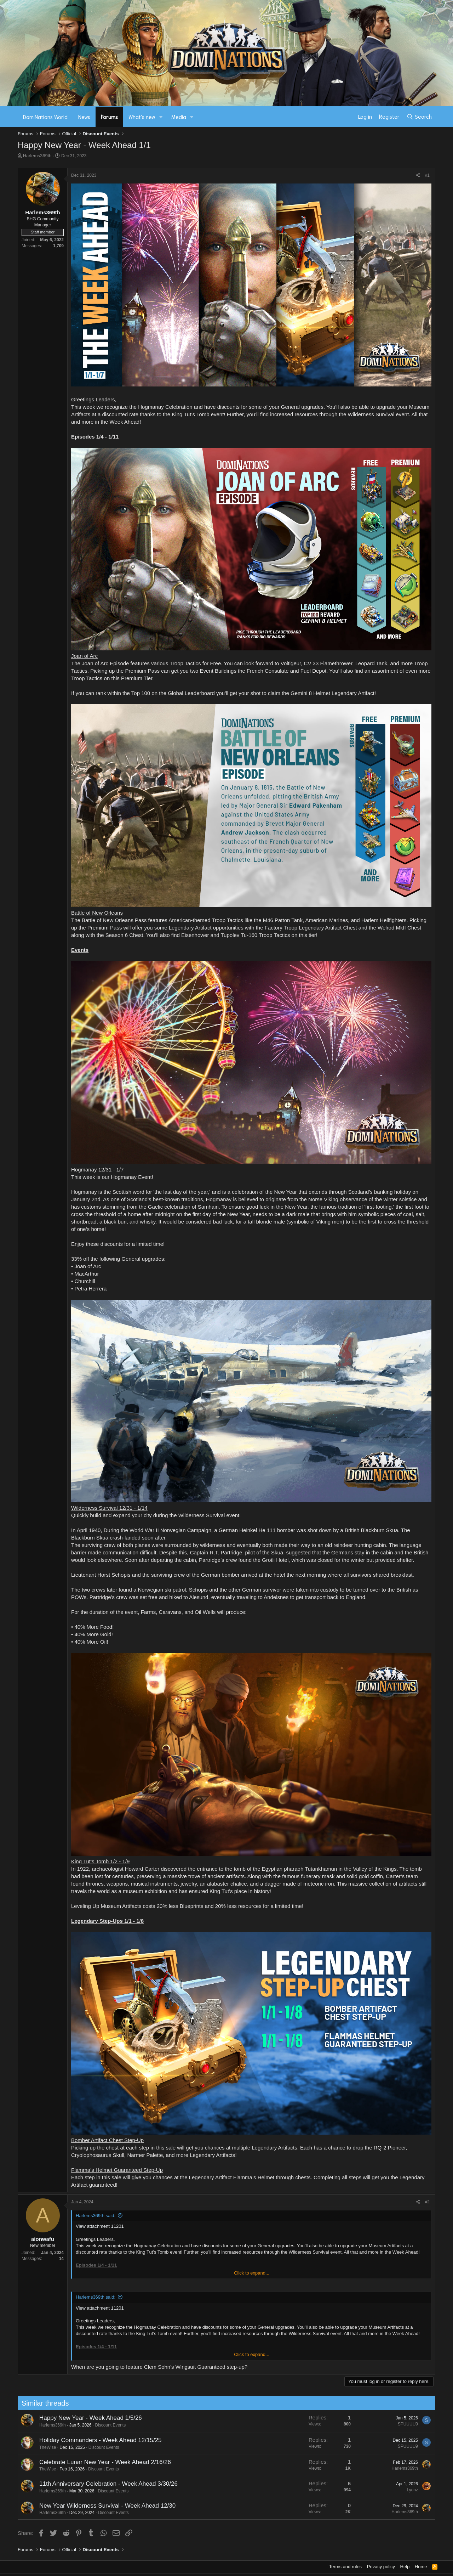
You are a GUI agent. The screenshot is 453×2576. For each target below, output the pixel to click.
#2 (427, 2201)
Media (178, 116)
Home (421, 2566)
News (84, 116)
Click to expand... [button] (251, 2273)
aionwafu (42, 2239)
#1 (427, 175)
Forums (109, 116)
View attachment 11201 (100, 2226)
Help (405, 2566)
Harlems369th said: (95, 2215)
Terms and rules (345, 2566)
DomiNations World (45, 116)
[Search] (419, 116)
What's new (141, 116)
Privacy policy (381, 2566)
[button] (161, 117)
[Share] (418, 175)
